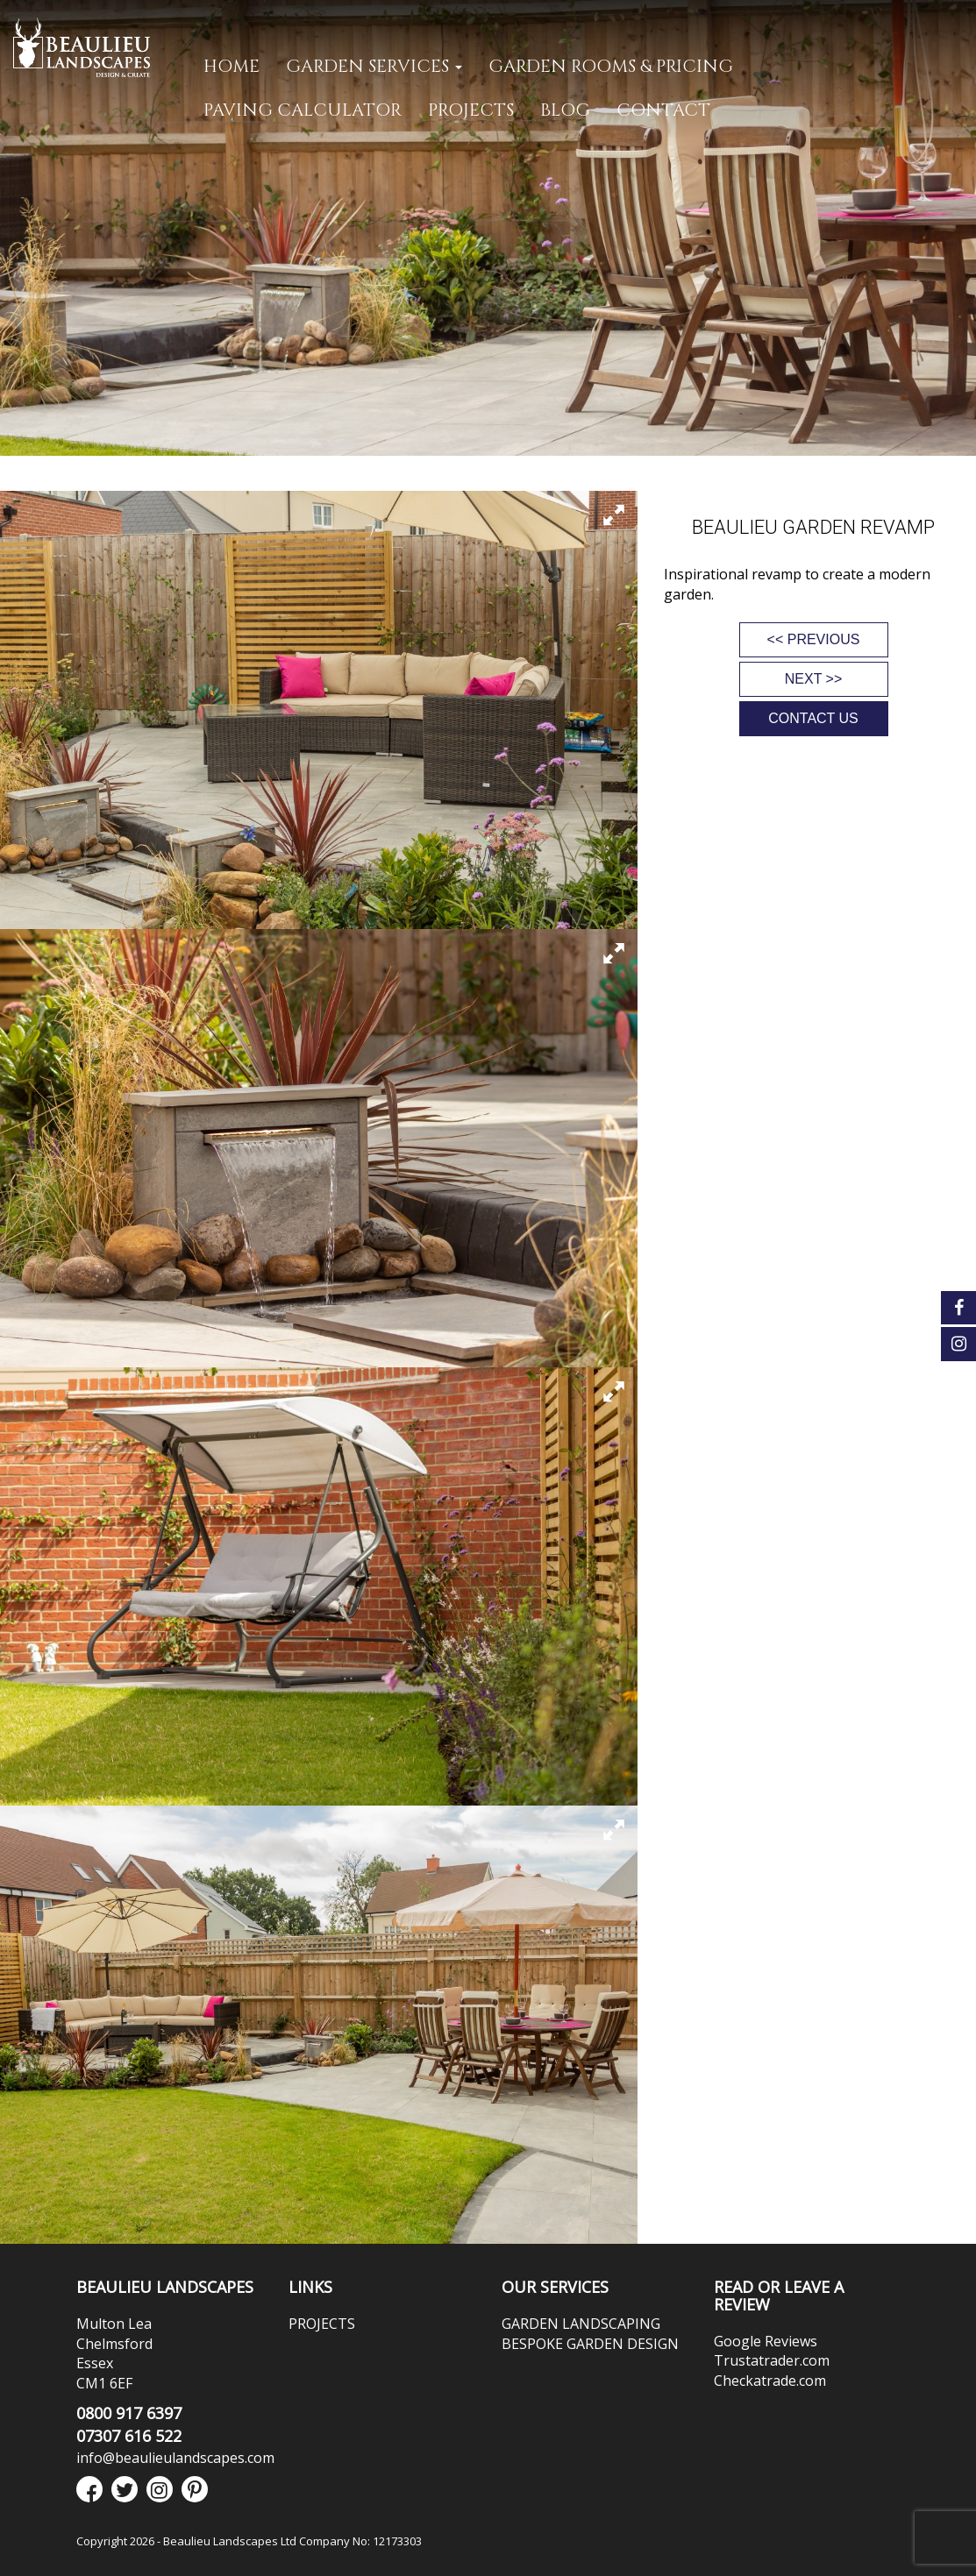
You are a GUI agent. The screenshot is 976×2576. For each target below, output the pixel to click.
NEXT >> (814, 678)
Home (231, 66)
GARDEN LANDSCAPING (581, 2323)
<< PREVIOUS (813, 639)
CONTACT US (813, 718)
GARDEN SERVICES (374, 66)
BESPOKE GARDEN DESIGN (590, 2343)
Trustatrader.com (772, 2360)
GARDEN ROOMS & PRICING (610, 66)
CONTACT (663, 110)
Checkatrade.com (770, 2380)
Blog (565, 110)
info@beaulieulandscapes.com (175, 2457)
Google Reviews (765, 2341)
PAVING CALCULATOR (302, 110)
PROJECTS (471, 110)
